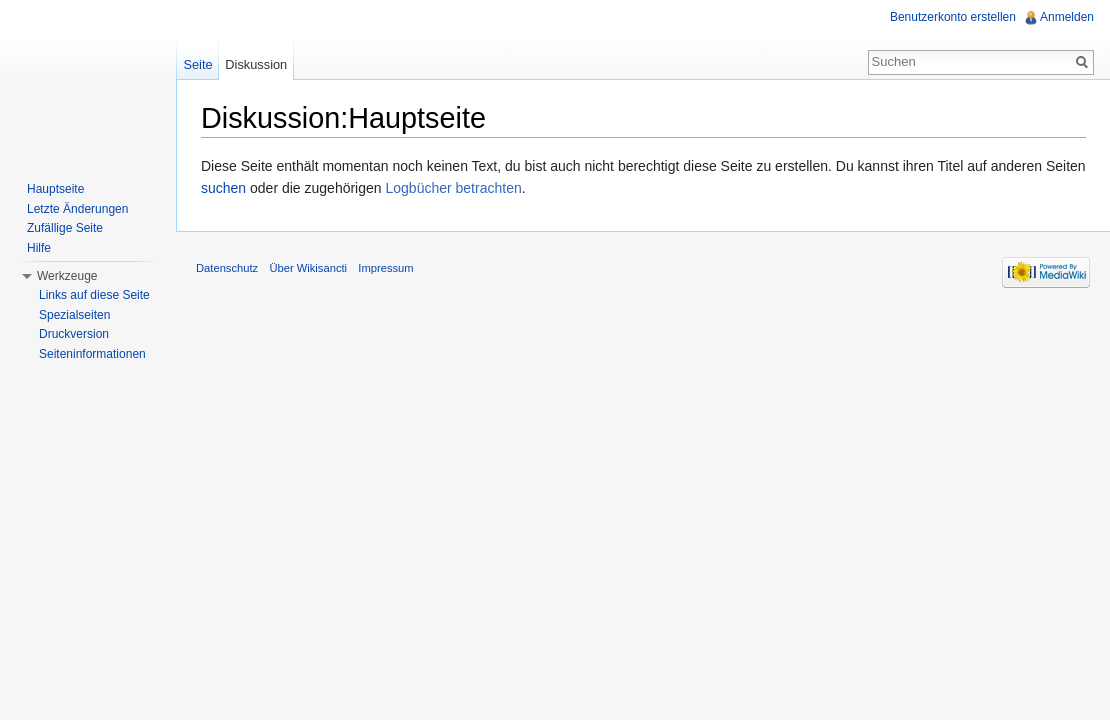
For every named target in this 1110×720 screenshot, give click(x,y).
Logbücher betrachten (453, 188)
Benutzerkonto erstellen (953, 17)
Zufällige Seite (65, 228)
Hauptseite (55, 189)
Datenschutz (227, 268)
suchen (223, 188)
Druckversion (74, 334)
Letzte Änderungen (77, 209)
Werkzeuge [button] (67, 276)
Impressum (385, 268)
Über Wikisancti (308, 268)
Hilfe (39, 248)
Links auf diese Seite (94, 295)
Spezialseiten (74, 315)
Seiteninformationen (92, 354)
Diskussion (256, 64)
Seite (197, 64)
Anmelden (1067, 17)
